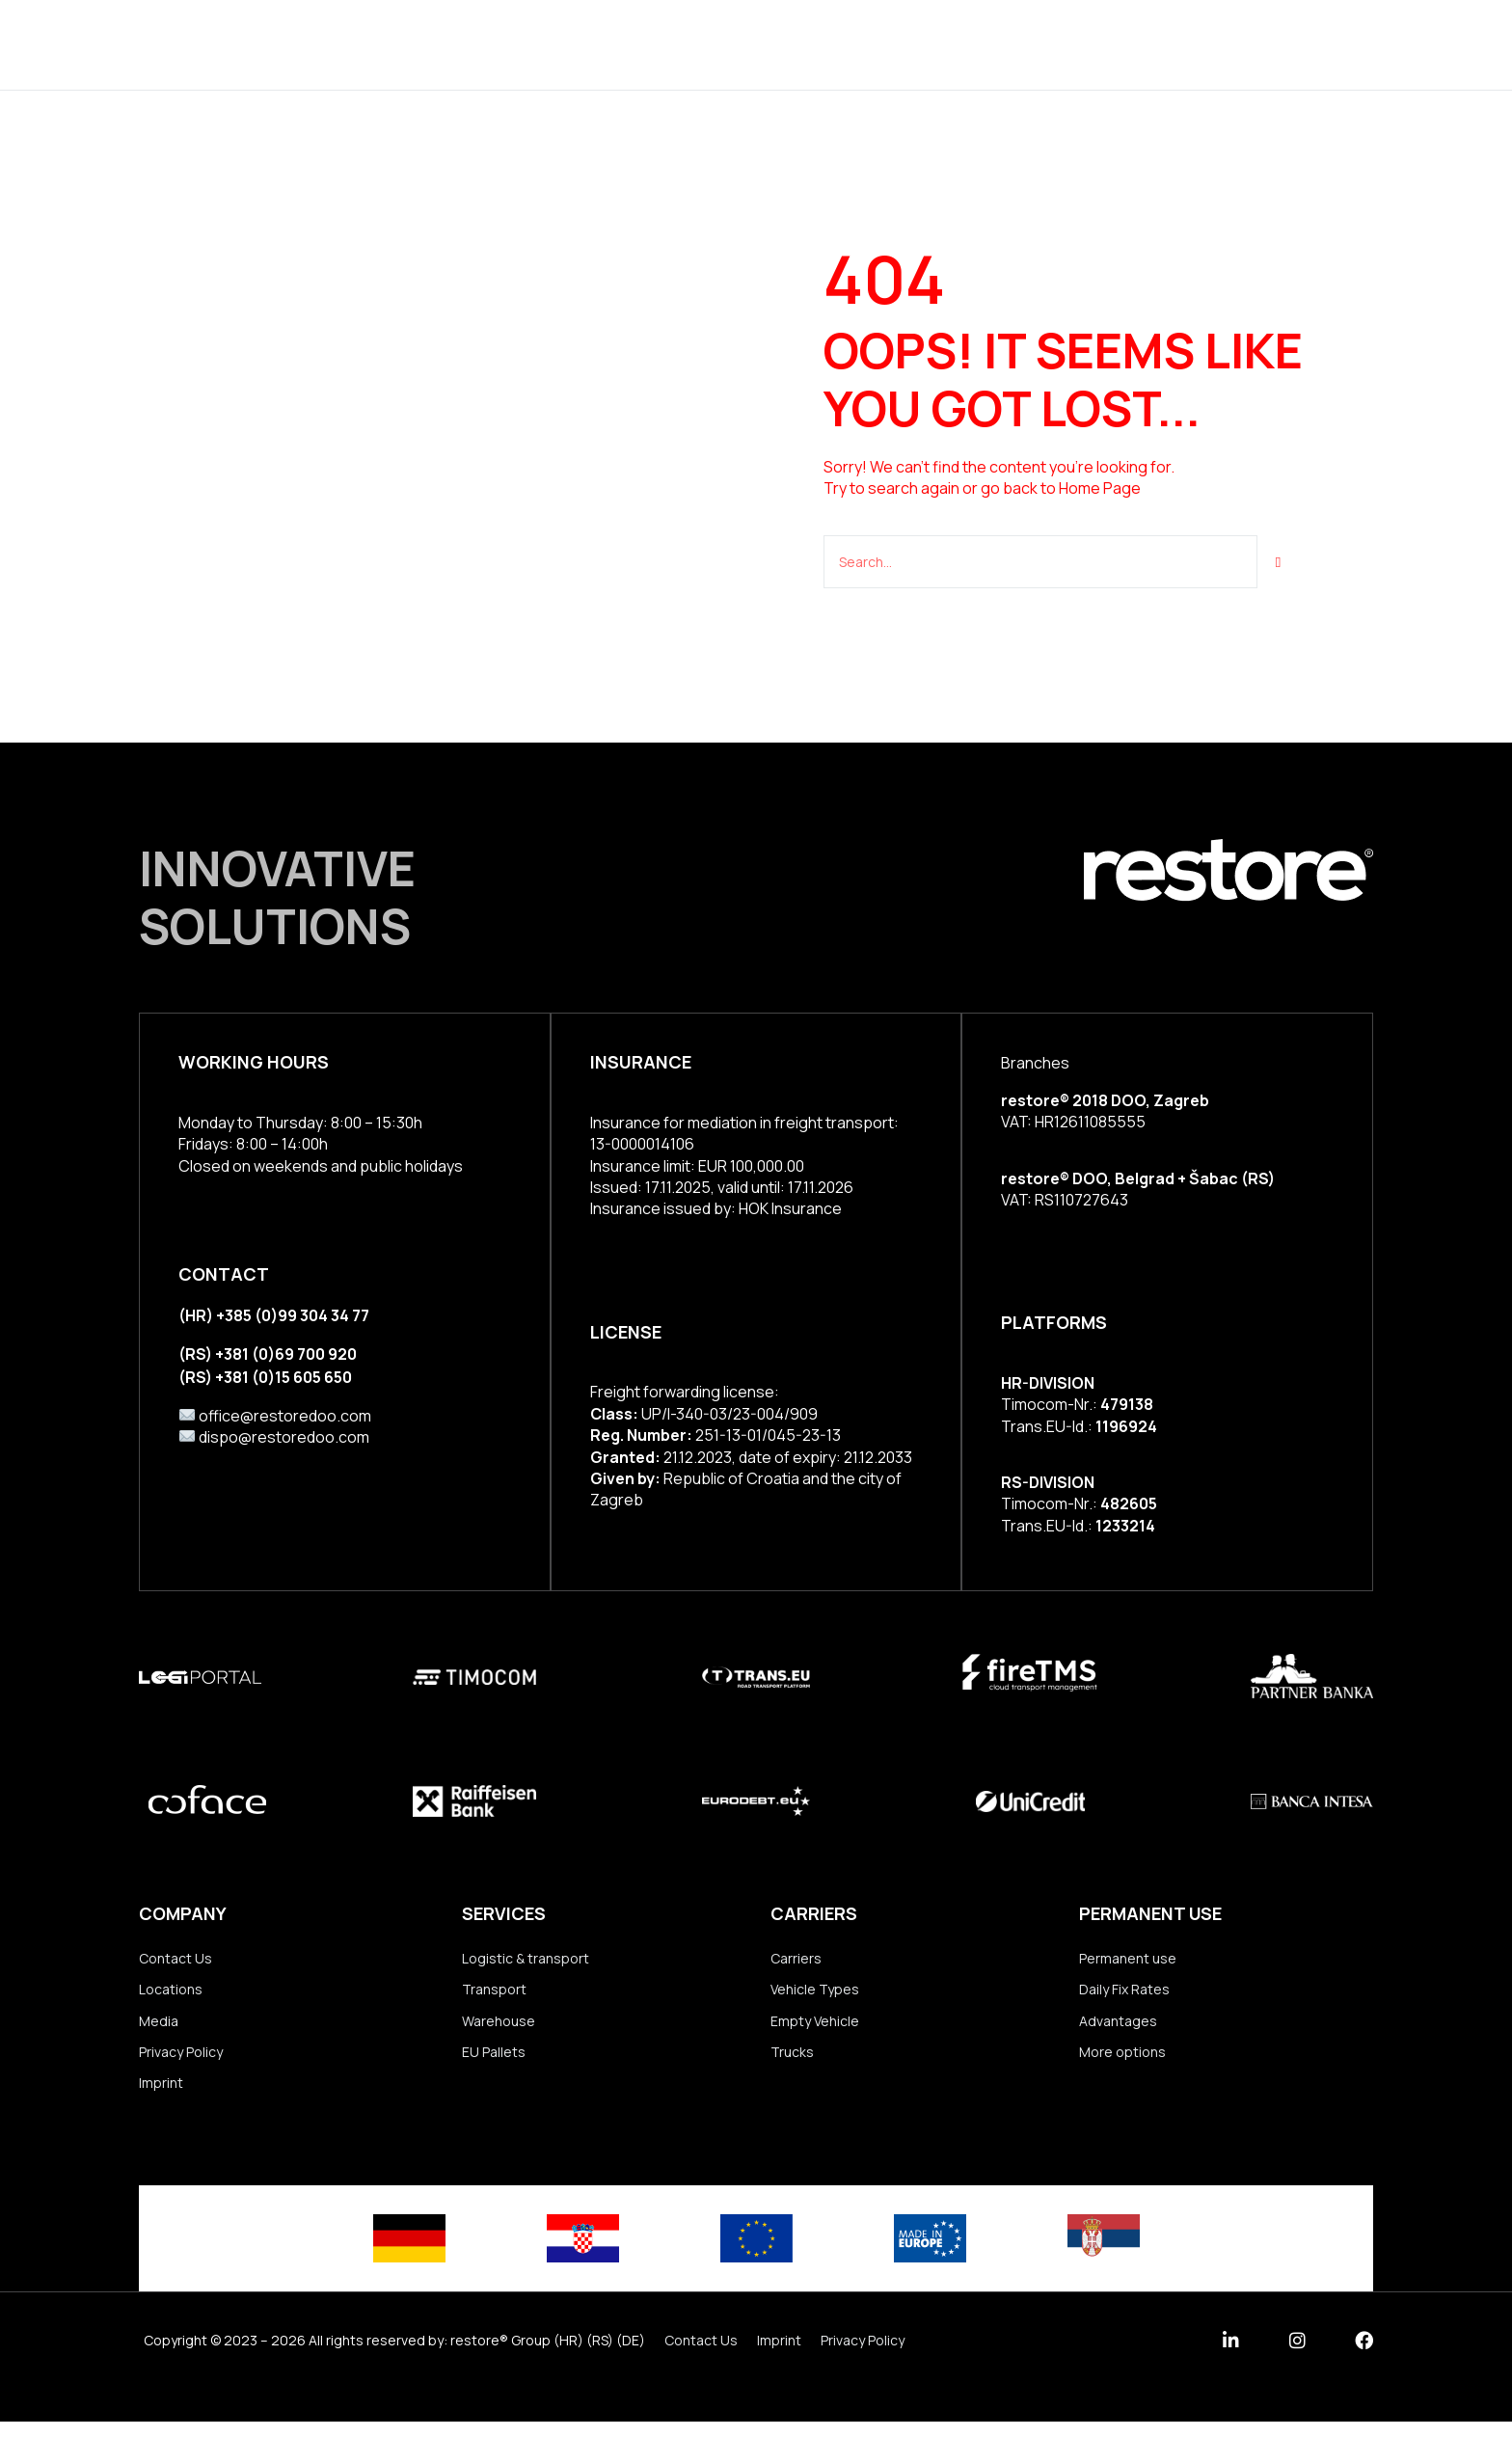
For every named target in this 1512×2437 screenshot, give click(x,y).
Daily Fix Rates (1124, 1993)
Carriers (796, 1959)
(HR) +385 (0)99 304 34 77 (273, 1313)
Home (433, 44)
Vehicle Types (814, 1993)
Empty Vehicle (814, 2027)
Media (158, 2027)
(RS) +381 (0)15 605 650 (265, 1372)
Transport (494, 1993)
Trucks (792, 2061)
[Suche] (1279, 560)
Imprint (161, 2096)
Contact (1089, 44)
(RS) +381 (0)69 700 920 (267, 1351)
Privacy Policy (181, 2061)
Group (745, 44)
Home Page (1100, 488)
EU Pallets (494, 2061)
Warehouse (498, 2027)
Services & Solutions (586, 44)
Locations (854, 44)
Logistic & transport (525, 1959)
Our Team (975, 44)
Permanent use (1127, 1959)
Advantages (1118, 2027)
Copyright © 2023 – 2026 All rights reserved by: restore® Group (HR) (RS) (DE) (394, 2355)
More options (1122, 2061)
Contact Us (175, 1959)
